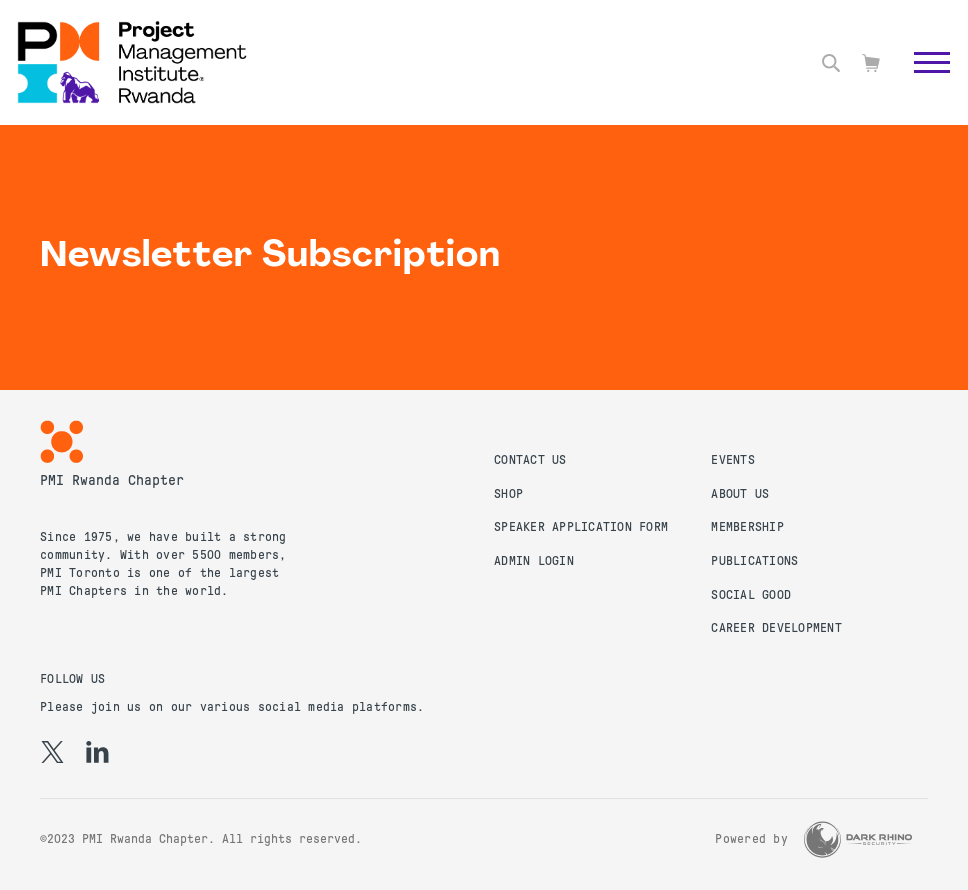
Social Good (751, 595)
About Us (740, 494)
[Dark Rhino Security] (858, 839)
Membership (747, 527)
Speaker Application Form (581, 527)
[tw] (52, 752)
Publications (754, 561)
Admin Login (534, 561)
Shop (508, 494)
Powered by (751, 839)
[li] (97, 752)
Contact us (530, 460)
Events (733, 460)
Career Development (776, 628)
